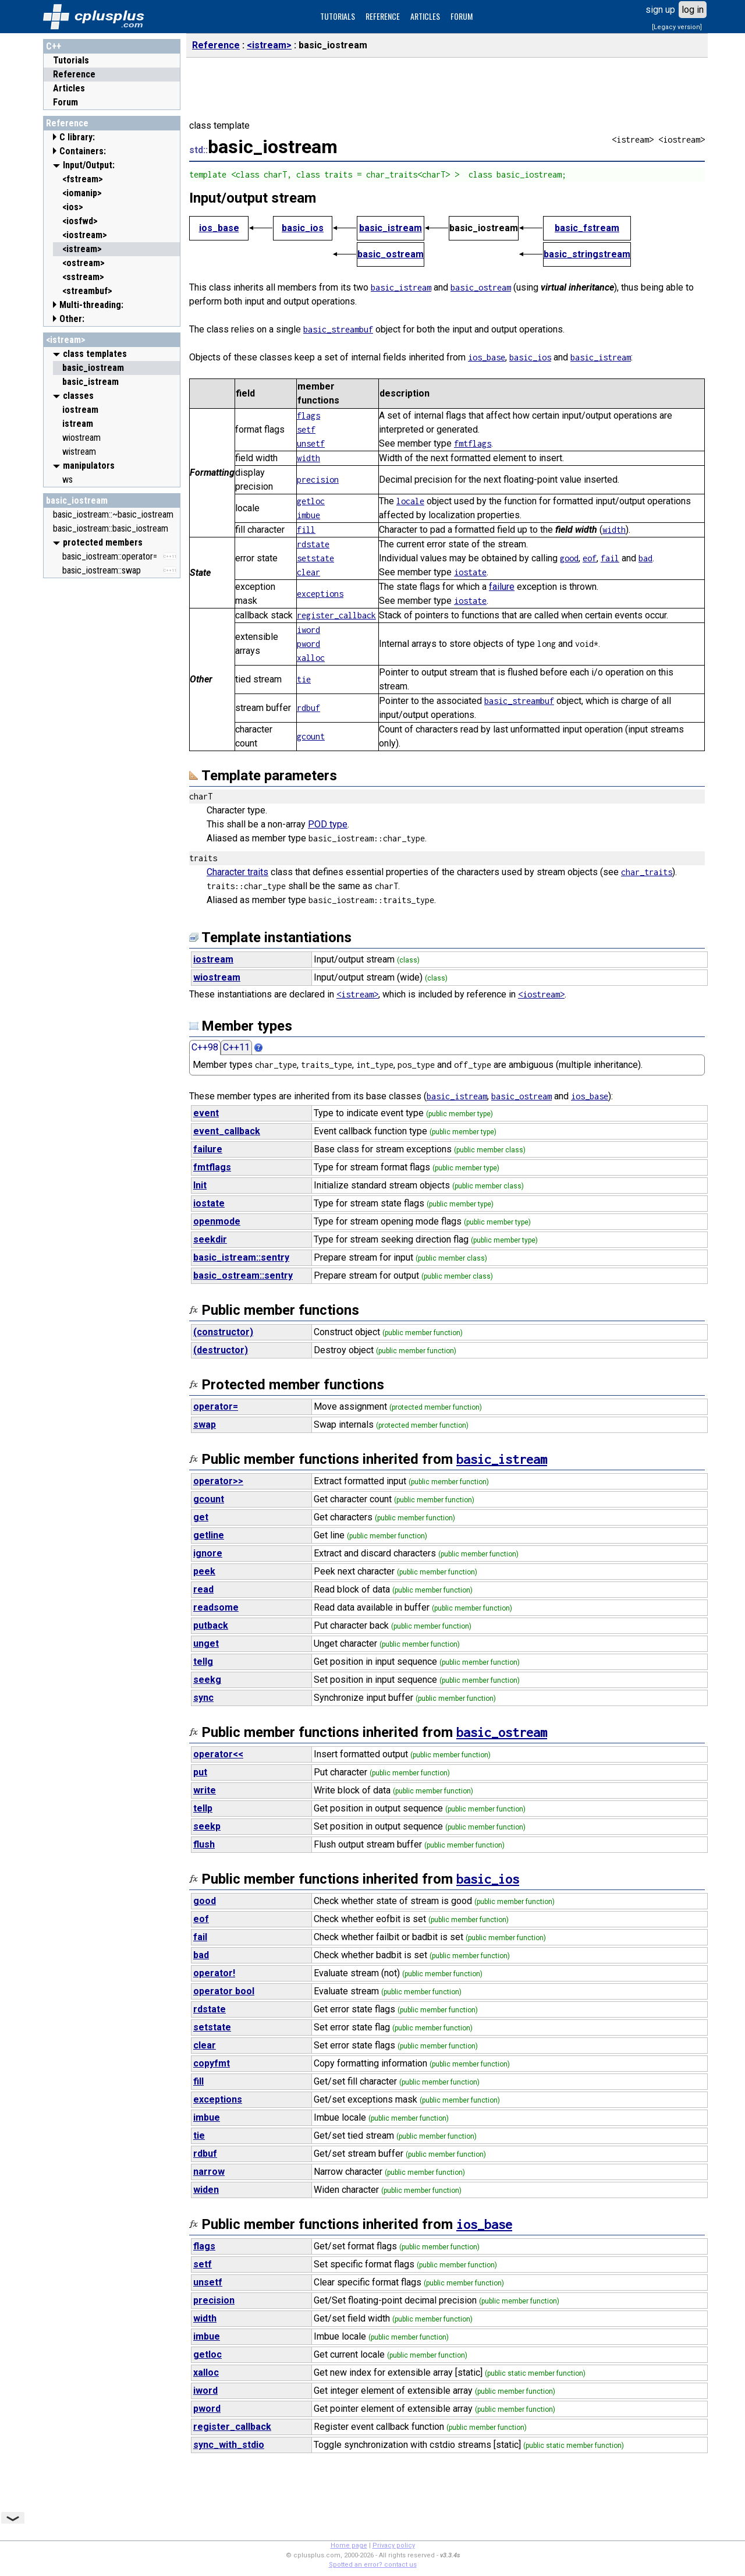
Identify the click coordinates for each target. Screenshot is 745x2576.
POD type (327, 824)
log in (693, 9)
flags (308, 415)
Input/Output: (89, 165)
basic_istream (390, 227)
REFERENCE (383, 16)
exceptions (320, 594)
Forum (65, 102)
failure (502, 586)
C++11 (236, 1047)
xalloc (311, 658)
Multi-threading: (91, 304)
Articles (69, 88)
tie (304, 679)
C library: (77, 137)
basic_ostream (390, 254)
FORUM (461, 16)
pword (308, 644)
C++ (53, 46)
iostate (470, 572)
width (308, 458)
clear (308, 572)
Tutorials (71, 60)
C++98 (204, 1047)
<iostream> (541, 994)
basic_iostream (77, 500)
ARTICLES (425, 16)
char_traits (646, 872)
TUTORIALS (337, 16)
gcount (311, 736)
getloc (311, 501)
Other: (71, 318)
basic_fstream (587, 227)
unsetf (311, 443)
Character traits (237, 871)
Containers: (82, 151)
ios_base (219, 227)
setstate (315, 558)
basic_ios (303, 227)
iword (308, 630)
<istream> (66, 339)
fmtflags (472, 443)
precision (318, 479)
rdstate (313, 544)
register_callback (336, 615)
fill (306, 530)
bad (645, 558)
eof (590, 558)
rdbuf (308, 708)
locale (410, 501)
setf (306, 429)
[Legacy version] (677, 27)
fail (610, 558)
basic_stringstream (587, 254)
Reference (74, 74)
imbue (308, 515)
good (569, 558)
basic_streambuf (338, 329)
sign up (660, 9)
